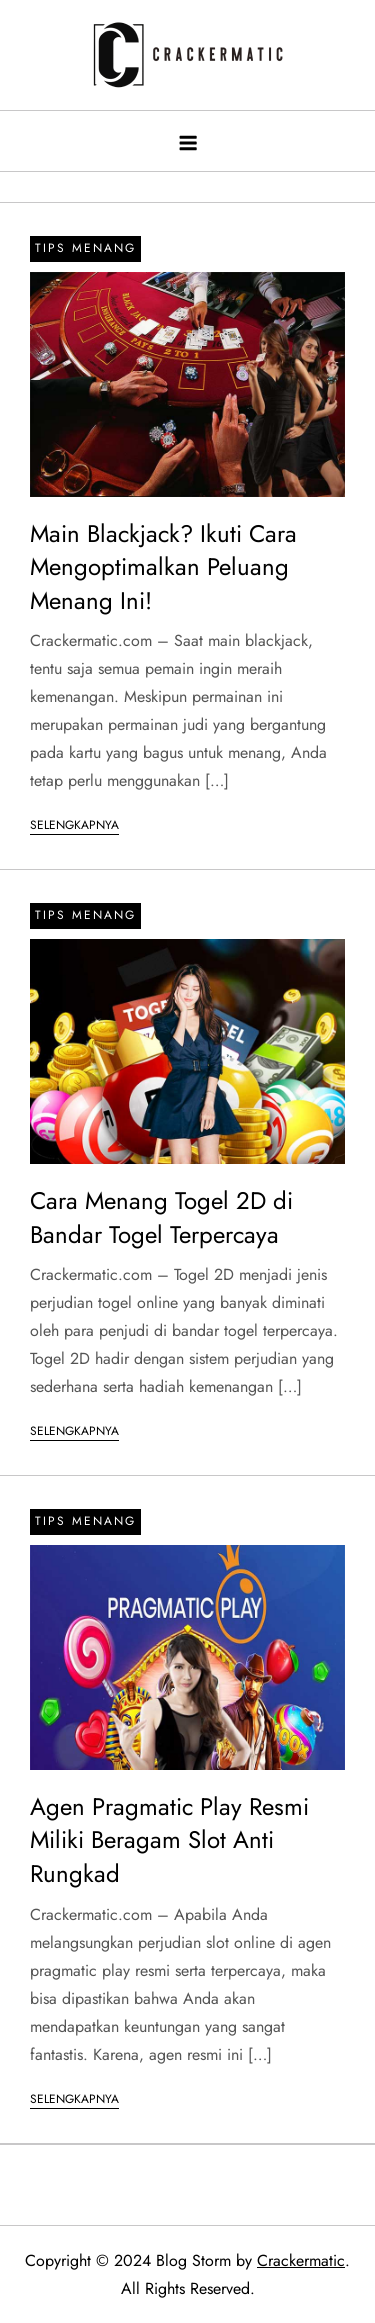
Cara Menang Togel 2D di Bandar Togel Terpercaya (161, 1217)
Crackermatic (301, 2260)
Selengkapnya (74, 825)
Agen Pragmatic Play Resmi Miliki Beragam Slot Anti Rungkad (169, 1840)
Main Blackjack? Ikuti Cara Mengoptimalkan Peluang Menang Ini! (163, 567)
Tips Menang (85, 248)
